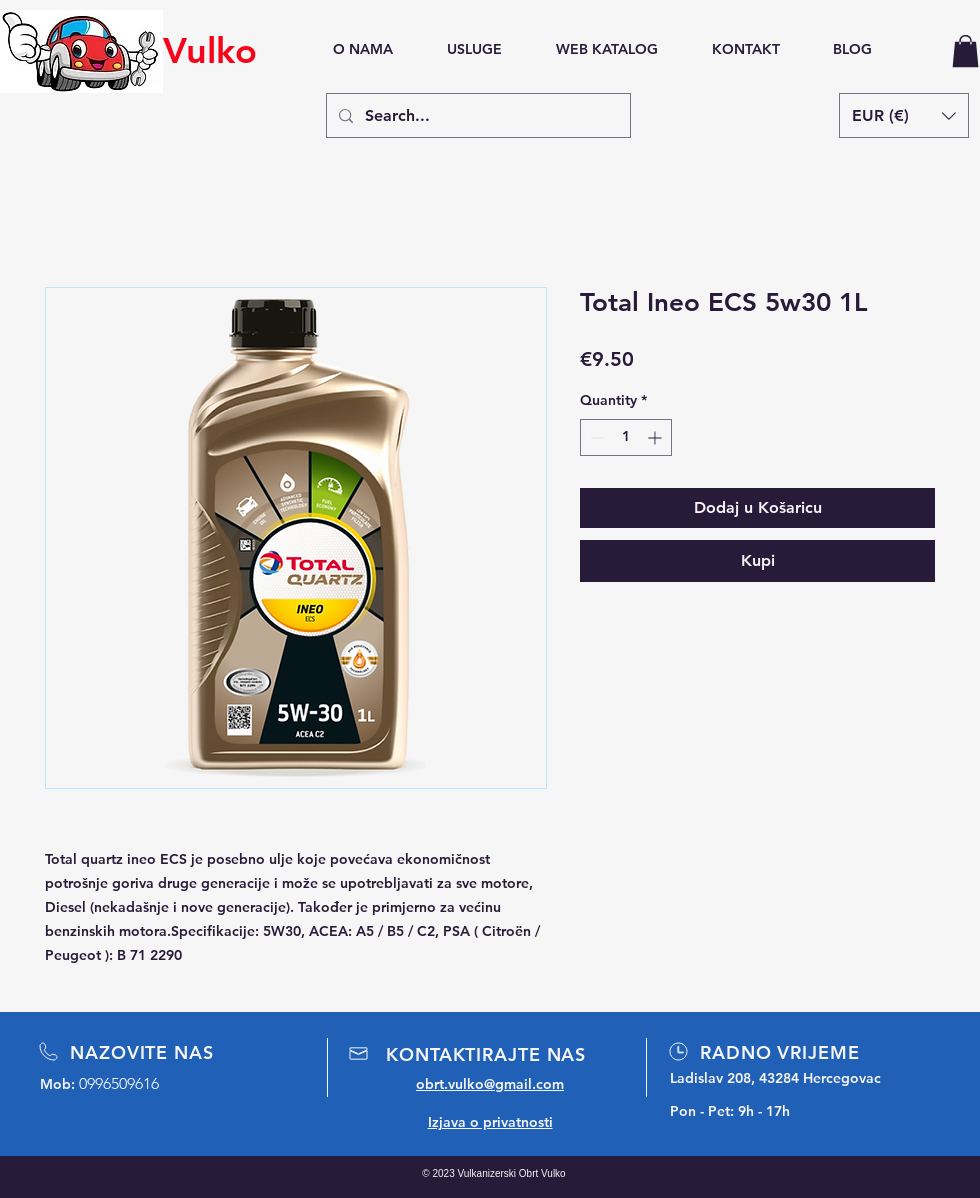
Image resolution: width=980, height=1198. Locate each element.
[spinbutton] (626, 437)
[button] (965, 51)
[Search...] (476, 115)
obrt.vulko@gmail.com (490, 1084)
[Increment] (656, 437)
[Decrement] (595, 437)
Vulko (210, 50)
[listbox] (904, 115)
